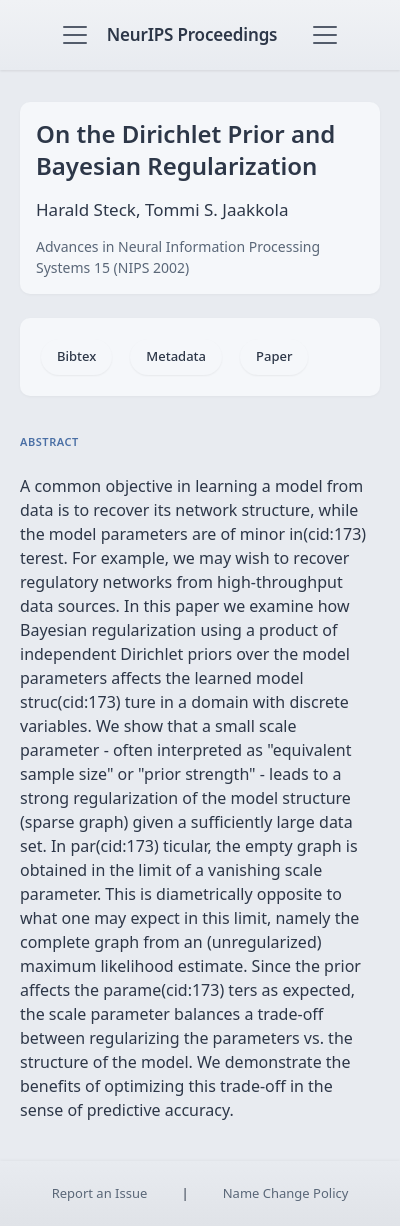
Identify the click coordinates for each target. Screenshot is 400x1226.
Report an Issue (100, 1193)
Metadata (176, 356)
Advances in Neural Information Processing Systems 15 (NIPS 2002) (178, 257)
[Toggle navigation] (75, 35)
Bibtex (76, 356)
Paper (274, 356)
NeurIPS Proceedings (192, 34)
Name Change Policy (286, 1193)
